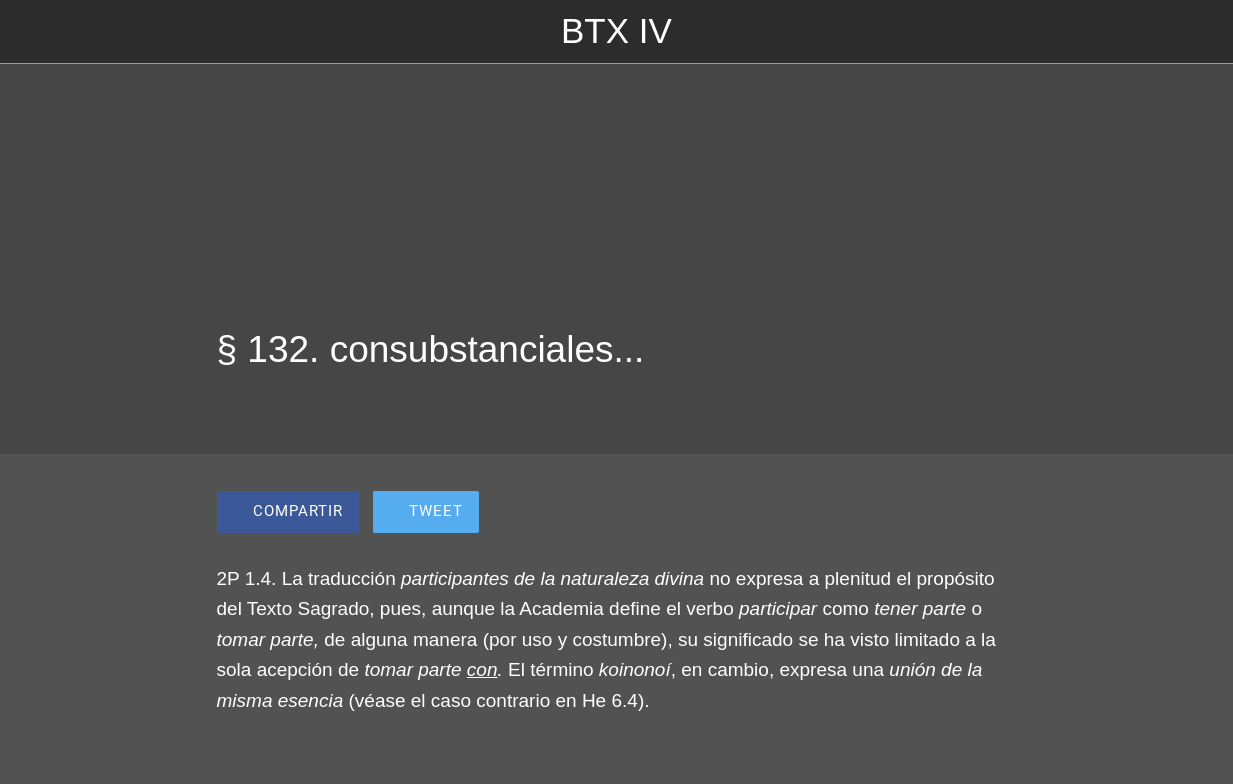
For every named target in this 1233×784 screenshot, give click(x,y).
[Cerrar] (32, 32)
